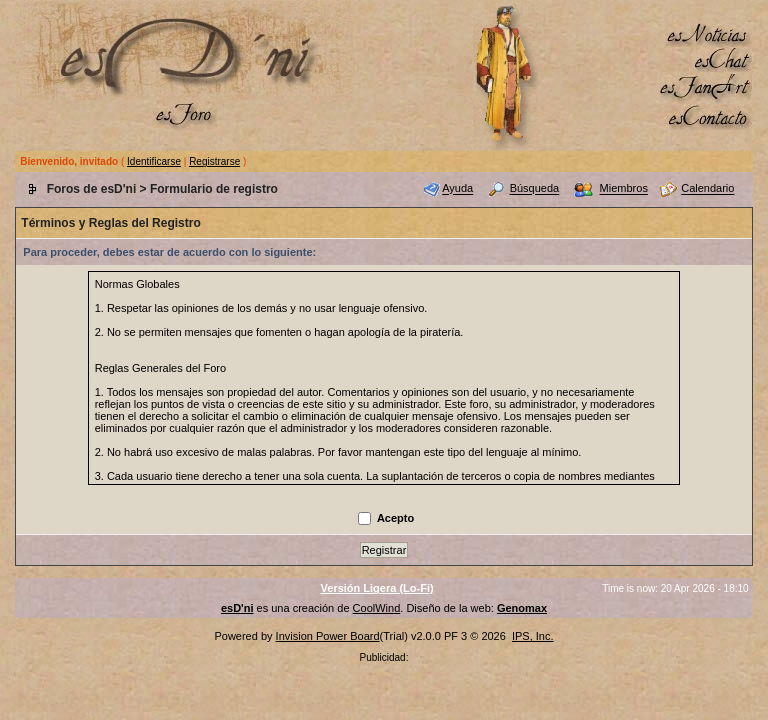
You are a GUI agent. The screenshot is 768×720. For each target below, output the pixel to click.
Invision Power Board (328, 636)
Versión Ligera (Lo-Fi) (377, 588)
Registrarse (214, 161)
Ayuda (457, 189)
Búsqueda (535, 189)
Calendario (707, 189)
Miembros (624, 189)
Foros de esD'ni (92, 189)
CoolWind (377, 608)
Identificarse (154, 161)
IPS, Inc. (533, 636)
